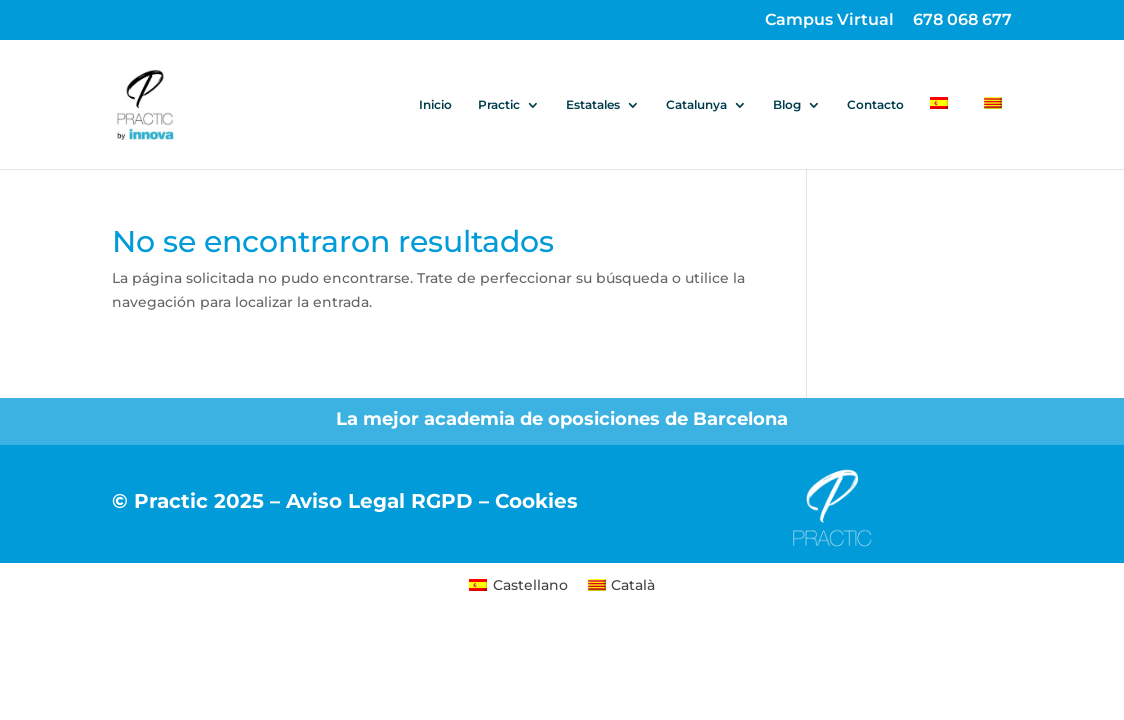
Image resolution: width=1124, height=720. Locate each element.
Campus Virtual (829, 20)
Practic (499, 105)
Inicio (435, 105)
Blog (787, 105)
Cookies (536, 501)
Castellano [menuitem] (530, 585)
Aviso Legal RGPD (379, 501)
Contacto (875, 105)
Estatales (593, 105)
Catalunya (696, 105)
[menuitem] (944, 133)
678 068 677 (962, 20)
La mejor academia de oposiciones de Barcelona (562, 419)
